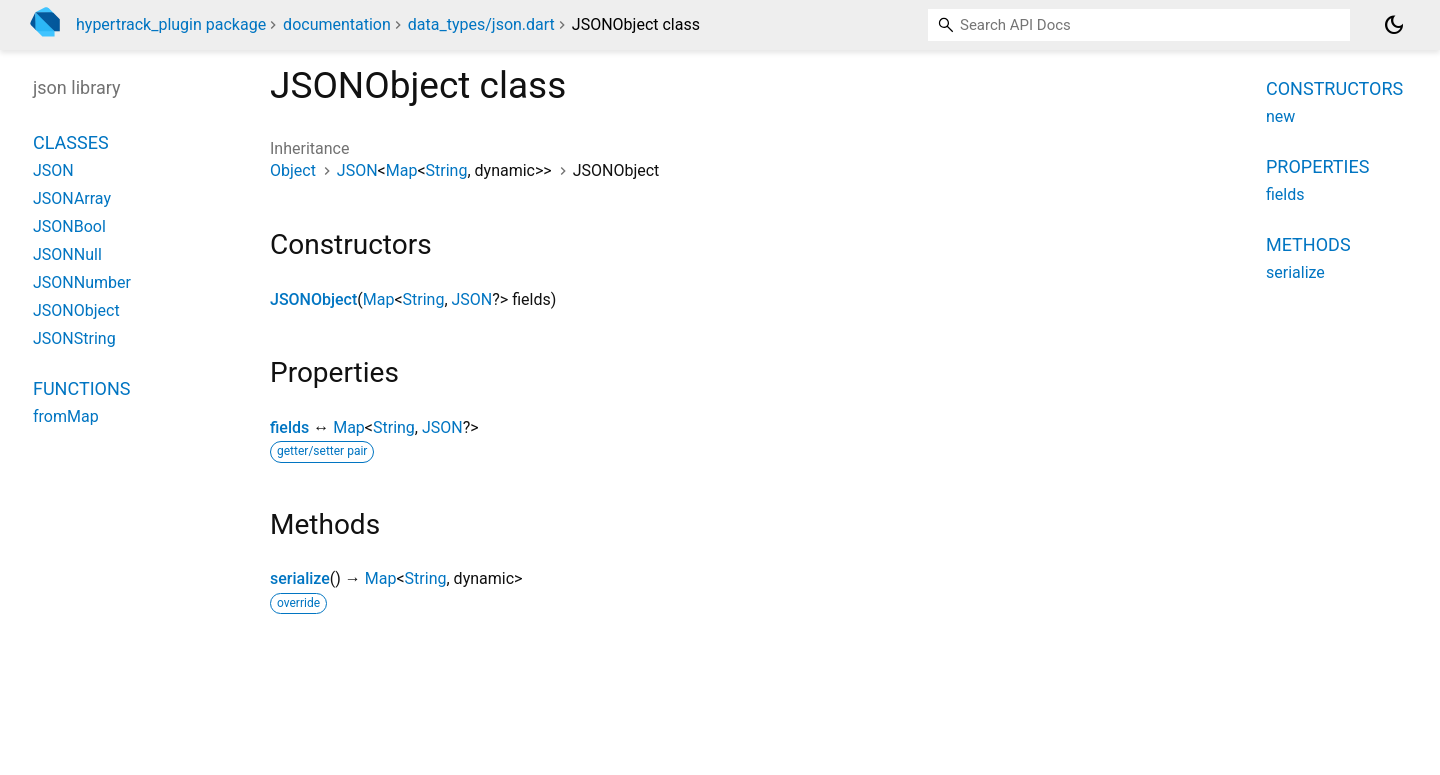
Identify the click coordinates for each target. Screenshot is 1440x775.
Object (293, 170)
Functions (81, 388)
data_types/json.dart (481, 24)
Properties (1317, 166)
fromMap (66, 416)
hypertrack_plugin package (171, 24)
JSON (357, 170)
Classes (71, 142)
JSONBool (69, 226)
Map (402, 170)
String (447, 170)
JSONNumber (82, 282)
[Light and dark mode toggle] (1394, 25)
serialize (300, 578)
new (1280, 116)
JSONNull (67, 254)
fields (289, 427)
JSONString (74, 338)
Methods (1308, 244)
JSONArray (72, 198)
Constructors (1334, 88)
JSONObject (313, 299)
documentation (337, 24)
